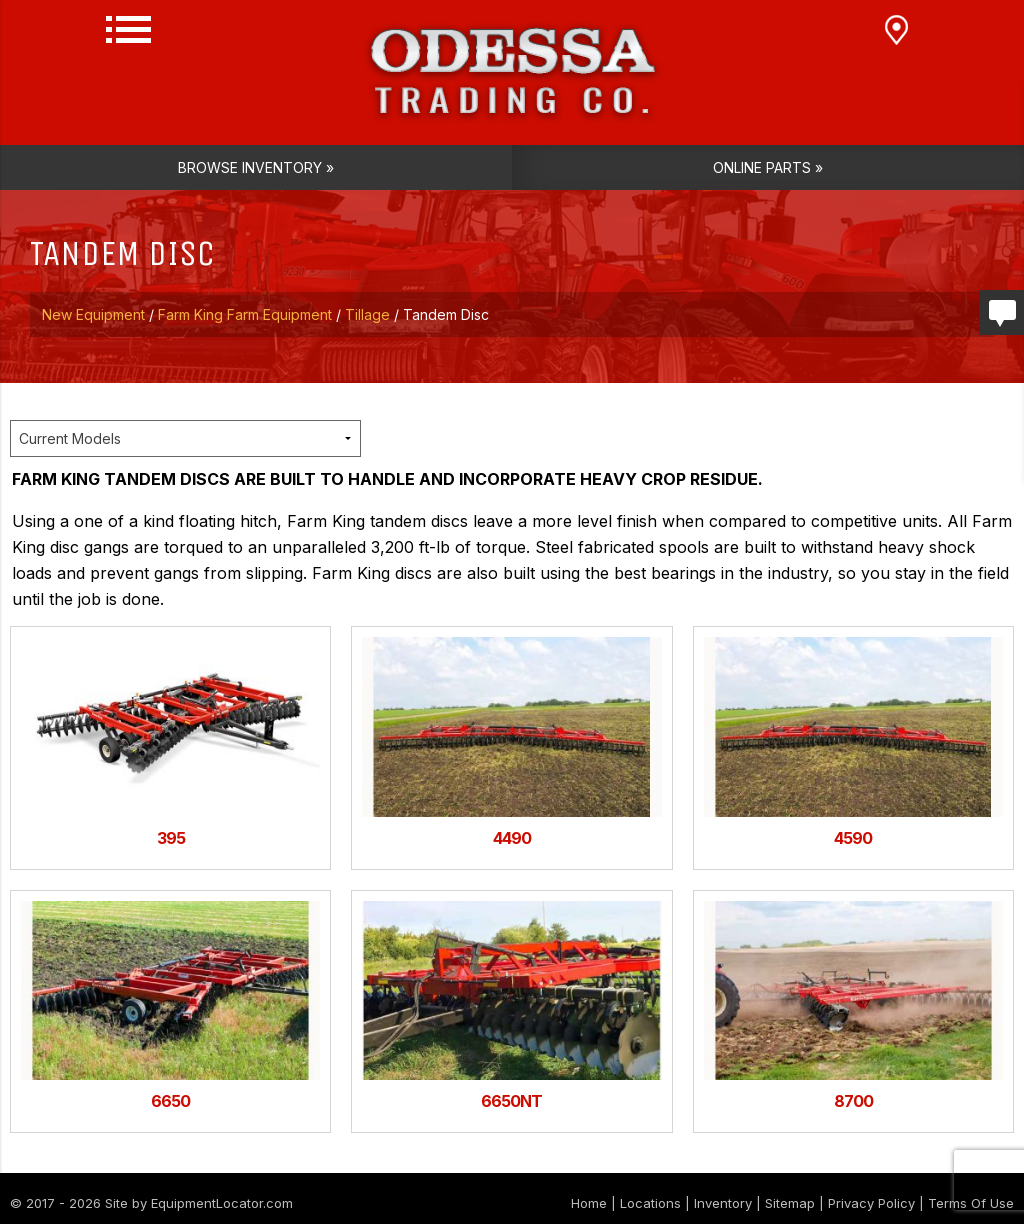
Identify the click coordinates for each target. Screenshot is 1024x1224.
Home (589, 1203)
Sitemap (790, 1203)
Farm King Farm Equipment (245, 314)
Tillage (367, 314)
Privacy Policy (871, 1203)
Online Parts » (768, 167)
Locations (650, 1203)
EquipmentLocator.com (222, 1203)
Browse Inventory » (256, 167)
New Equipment (93, 314)
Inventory (723, 1203)
